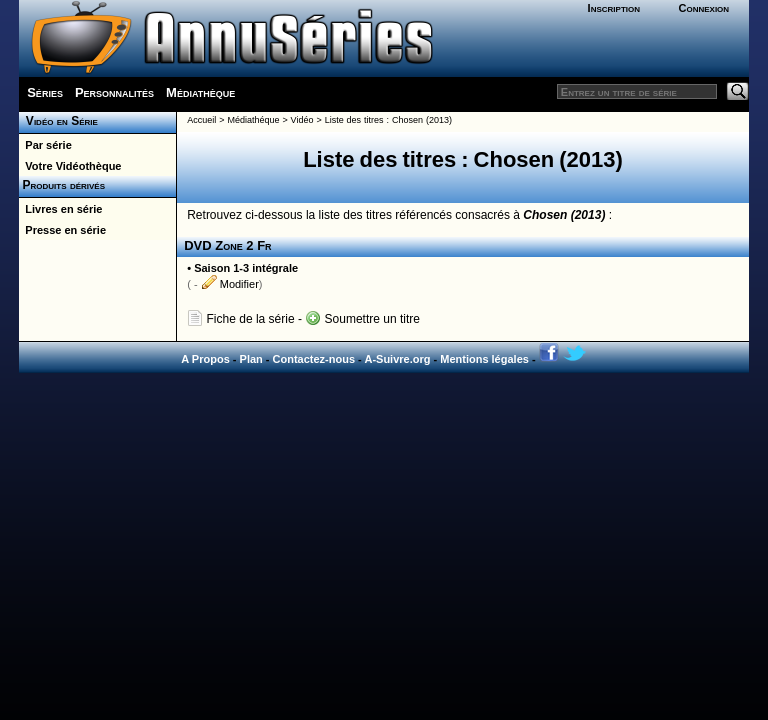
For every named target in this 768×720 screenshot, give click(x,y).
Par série (45, 145)
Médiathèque (200, 92)
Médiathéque (253, 120)
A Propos (205, 359)
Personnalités (114, 92)
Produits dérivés (62, 185)
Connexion (703, 8)
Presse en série (62, 230)
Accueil (201, 120)
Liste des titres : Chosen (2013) (388, 120)
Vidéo (302, 120)
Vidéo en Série (58, 121)
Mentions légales (484, 359)
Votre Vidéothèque (70, 166)
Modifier (230, 284)
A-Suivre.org (397, 359)
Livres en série (60, 209)
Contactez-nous (314, 359)
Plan (251, 359)
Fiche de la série (240, 319)
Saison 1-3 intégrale (246, 268)
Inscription (614, 8)
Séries (45, 92)
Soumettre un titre (362, 319)
